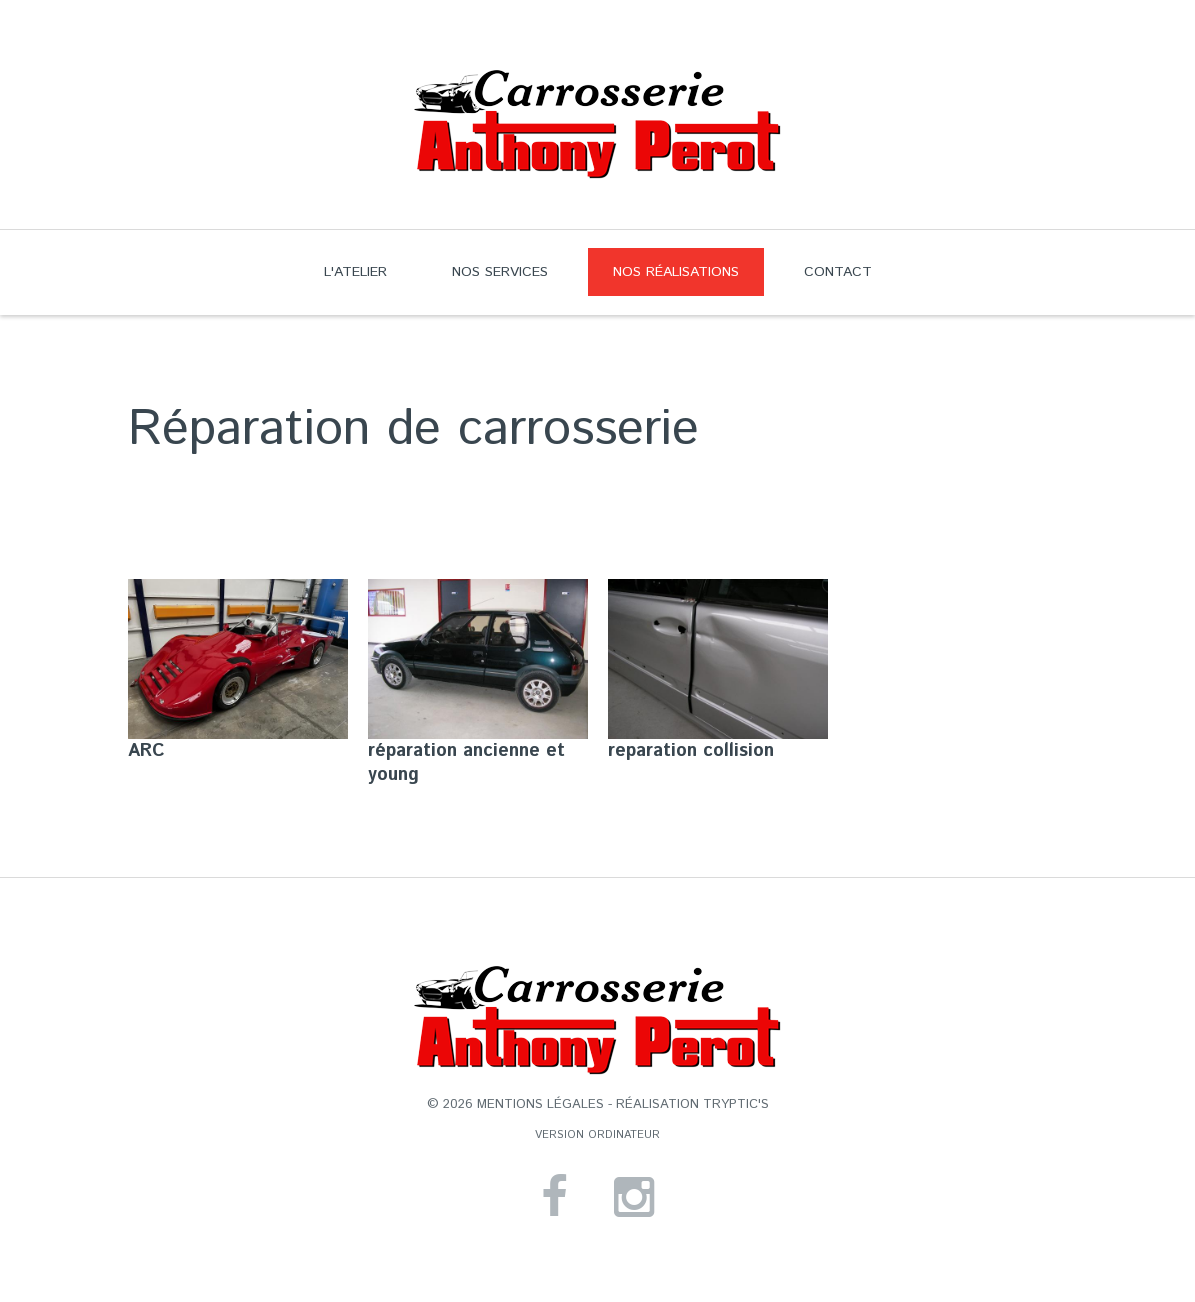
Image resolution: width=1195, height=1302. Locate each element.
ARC (146, 751)
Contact (838, 272)
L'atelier (355, 272)
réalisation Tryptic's (692, 1104)
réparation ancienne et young (466, 763)
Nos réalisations (663, 279)
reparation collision (691, 751)
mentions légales (540, 1104)
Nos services (500, 272)
